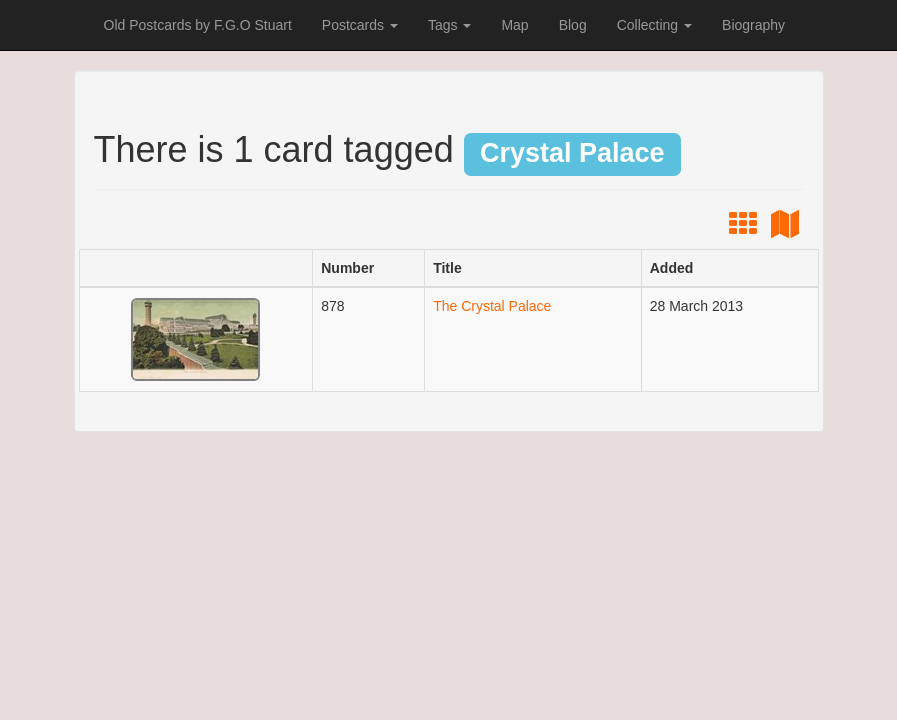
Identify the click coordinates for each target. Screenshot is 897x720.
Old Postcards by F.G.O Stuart (198, 25)
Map (514, 25)
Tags (449, 25)
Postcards (360, 25)
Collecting (654, 25)
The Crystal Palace (492, 306)
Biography (753, 25)
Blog (573, 25)
